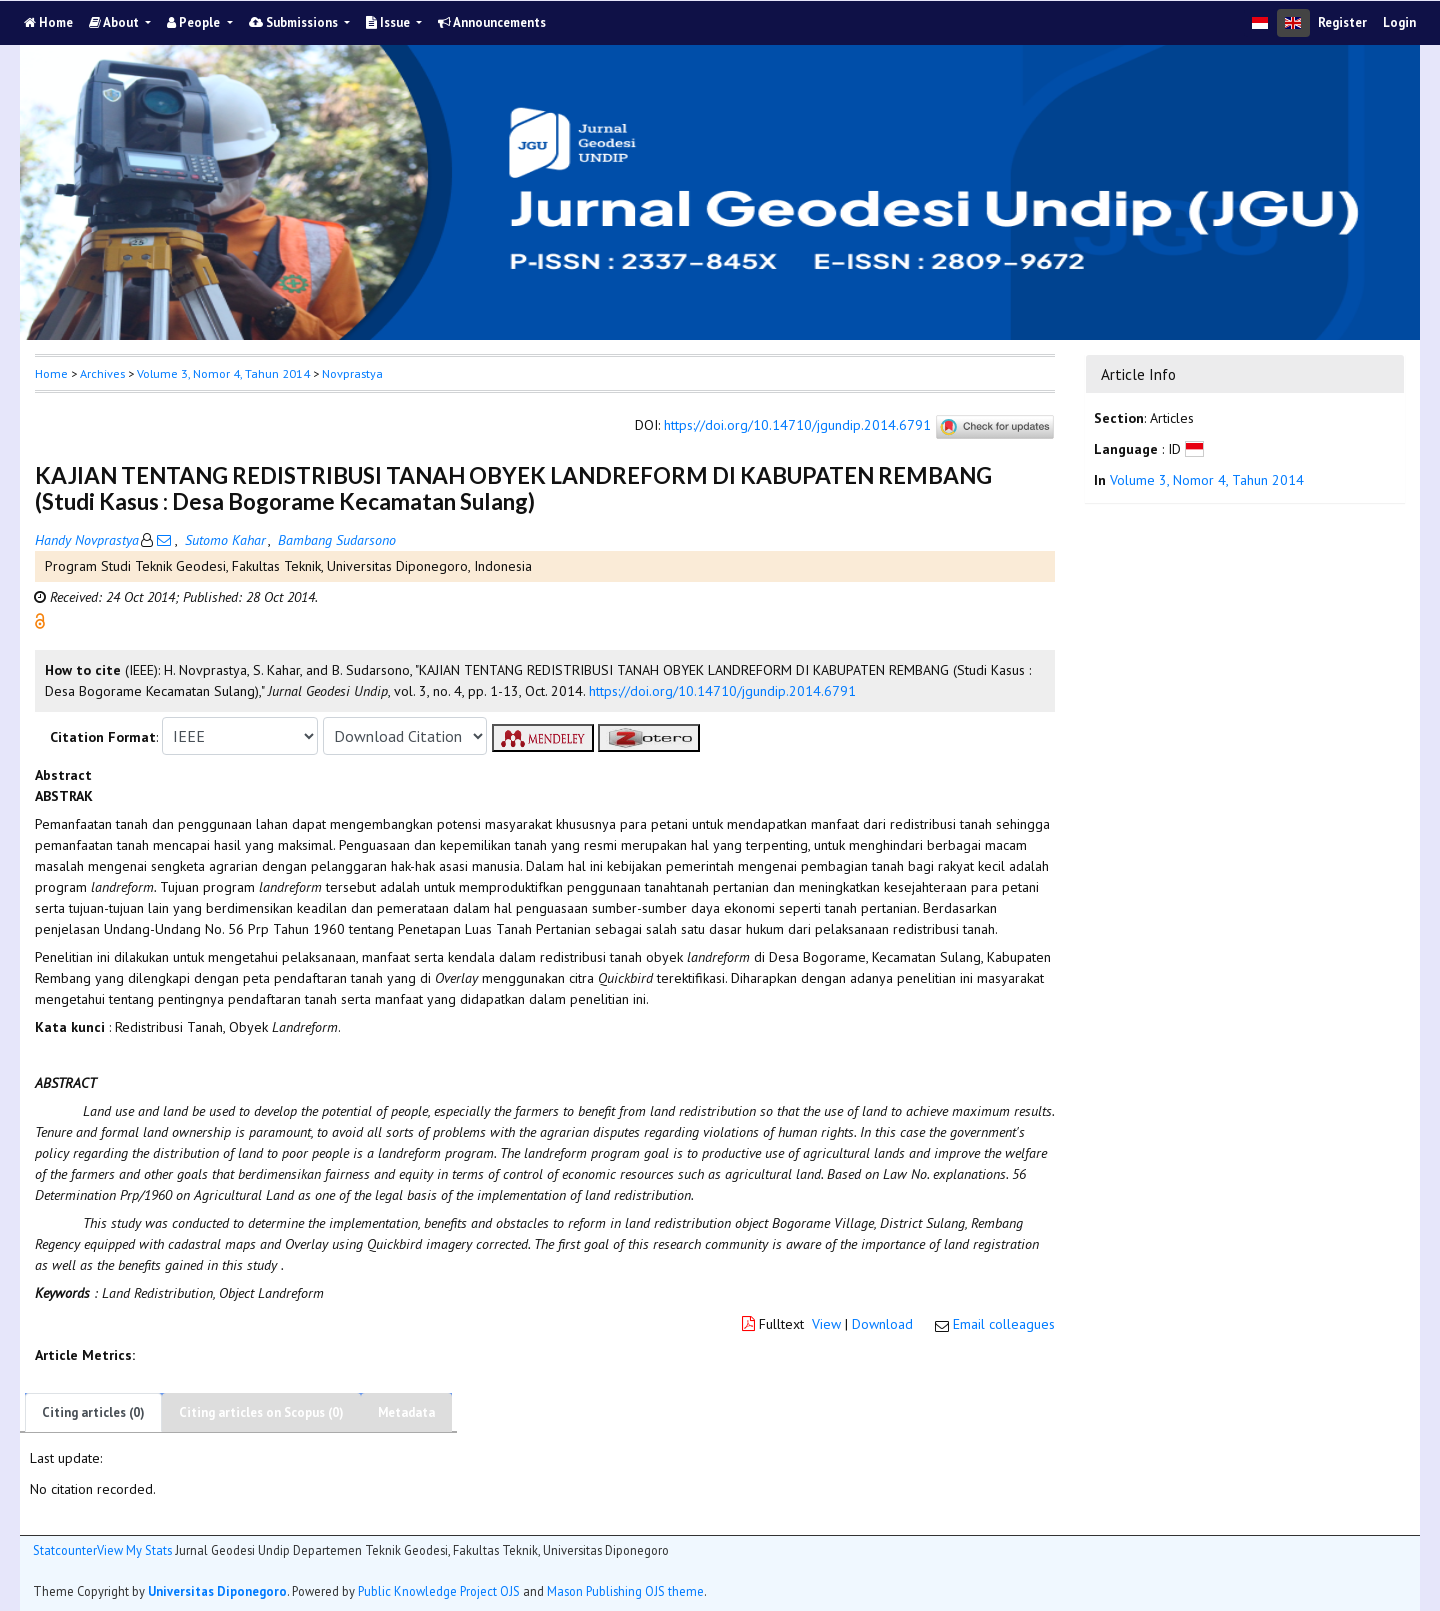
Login (1399, 22)
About (115, 22)
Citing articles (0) (93, 1412)
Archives (102, 373)
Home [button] (51, 373)
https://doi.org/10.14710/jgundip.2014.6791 (797, 426)
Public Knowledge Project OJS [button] (439, 1591)
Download (882, 1324)
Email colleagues (1004, 1324)
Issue (389, 22)
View (826, 1324)
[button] (40, 620)
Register (1342, 22)
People (195, 22)
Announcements (492, 22)
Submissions (295, 22)
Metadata (406, 1412)
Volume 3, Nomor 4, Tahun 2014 (223, 373)
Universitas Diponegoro (217, 1591)
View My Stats (134, 1550)
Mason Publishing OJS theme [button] (625, 1591)
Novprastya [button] (352, 373)
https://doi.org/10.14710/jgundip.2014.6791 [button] (722, 691)
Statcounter (65, 1550)
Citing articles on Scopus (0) (261, 1412)
